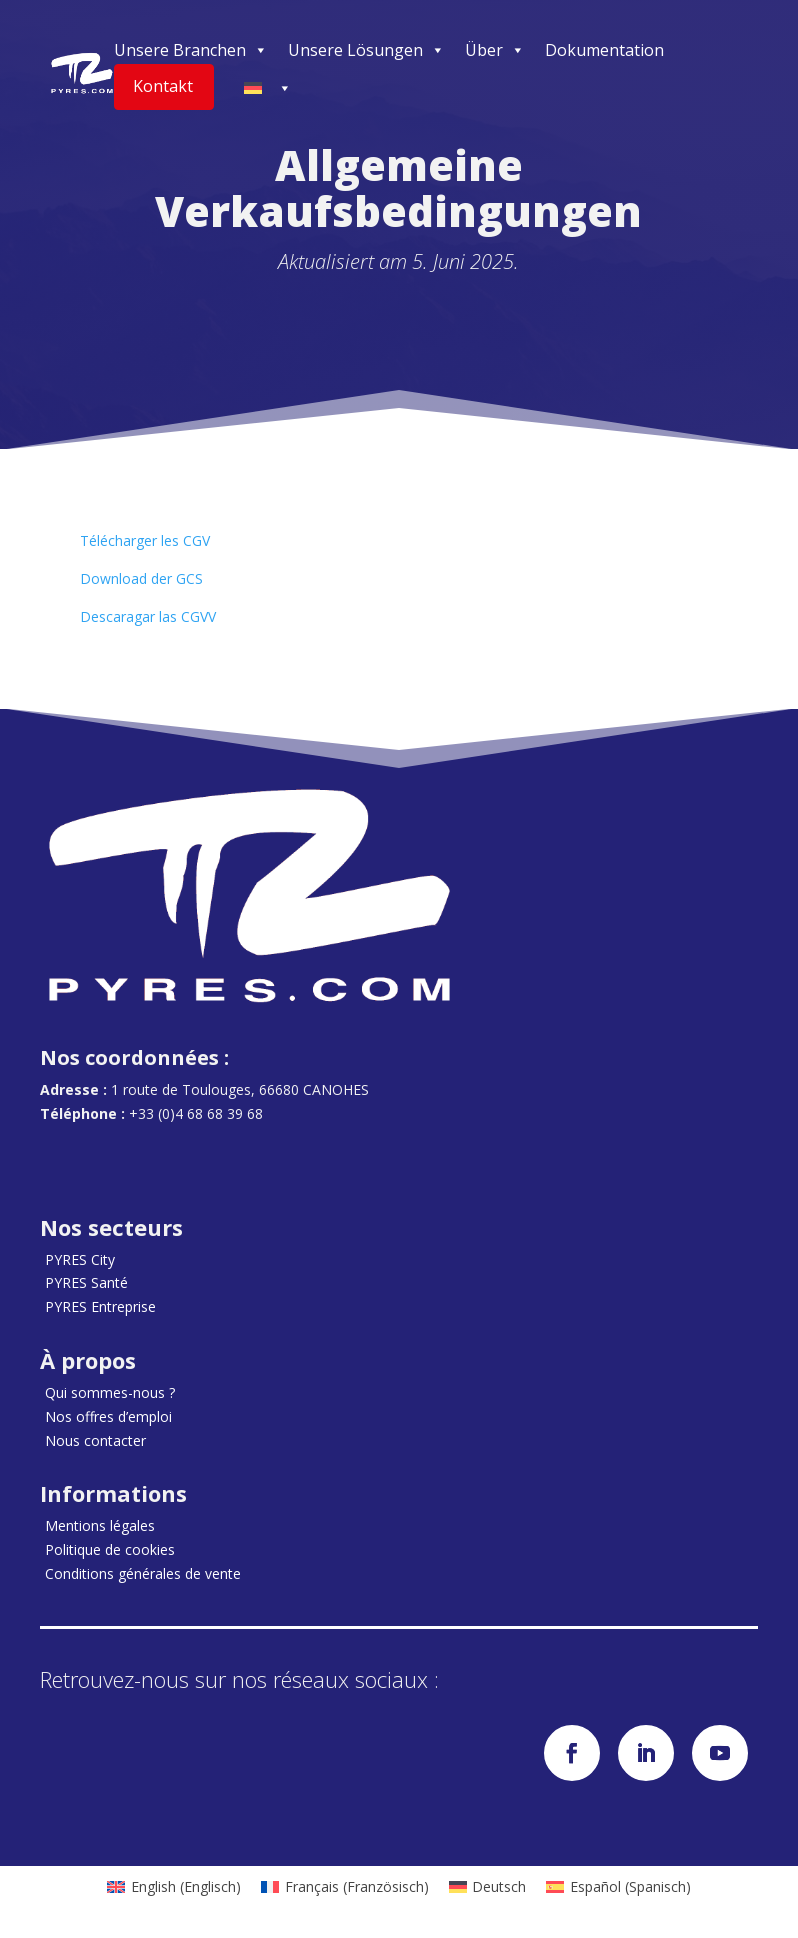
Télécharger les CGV (145, 540)
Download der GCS (141, 578)
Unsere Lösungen (366, 50)
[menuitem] (174, 1887)
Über (495, 50)
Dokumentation (604, 50)
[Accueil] (82, 73)
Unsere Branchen (191, 50)
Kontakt (163, 86)
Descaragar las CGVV (148, 616)
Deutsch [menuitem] (499, 1886)
